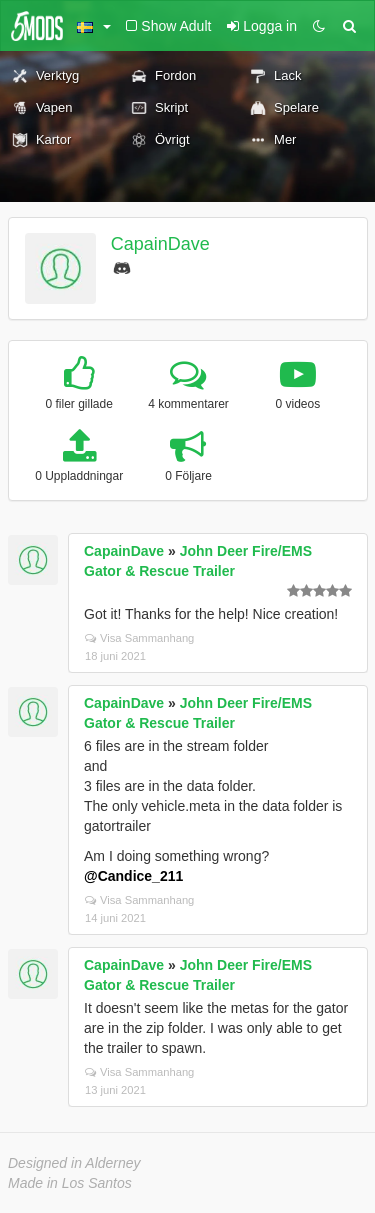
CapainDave (160, 244)
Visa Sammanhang (139, 638)
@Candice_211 (133, 876)
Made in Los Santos (70, 1183)
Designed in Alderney (74, 1163)
